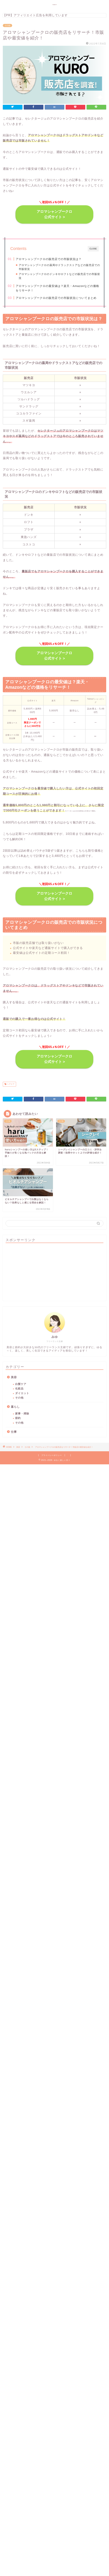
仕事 (14, 1431)
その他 (7, 25)
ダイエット (22, 1393)
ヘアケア (10, 1084)
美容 (14, 1377)
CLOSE (93, 249)
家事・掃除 (22, 1413)
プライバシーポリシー (51, 1455)
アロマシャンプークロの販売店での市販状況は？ (49, 259)
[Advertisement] (54, 1272)
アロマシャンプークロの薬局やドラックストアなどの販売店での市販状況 (59, 267)
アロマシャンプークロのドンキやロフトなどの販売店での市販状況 (59, 276)
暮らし (15, 1406)
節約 (18, 1418)
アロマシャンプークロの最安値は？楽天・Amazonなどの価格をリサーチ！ (57, 288)
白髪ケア (20, 1384)
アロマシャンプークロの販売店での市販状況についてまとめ (56, 297)
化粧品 (19, 1388)
